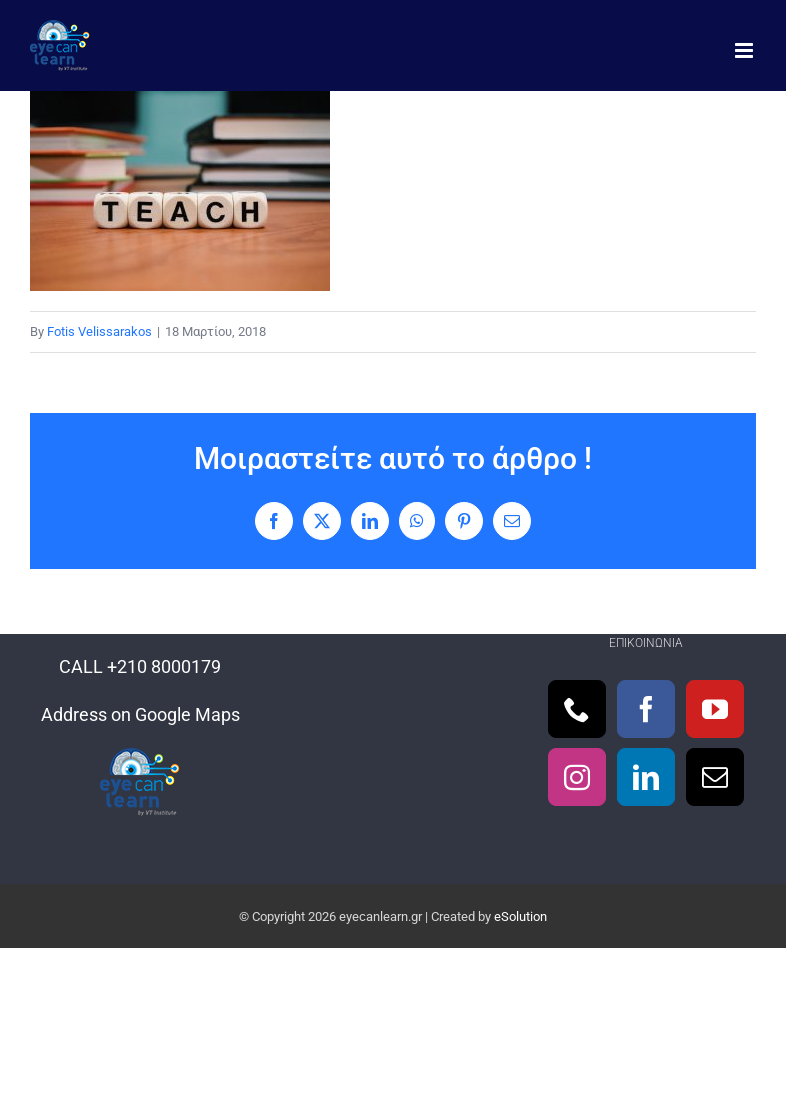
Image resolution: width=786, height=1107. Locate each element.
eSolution (520, 916)
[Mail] (715, 777)
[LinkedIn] (646, 777)
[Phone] (577, 709)
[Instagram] (577, 777)
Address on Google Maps (140, 714)
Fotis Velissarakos (99, 331)
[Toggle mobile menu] (745, 50)
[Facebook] (646, 709)
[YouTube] (715, 709)
